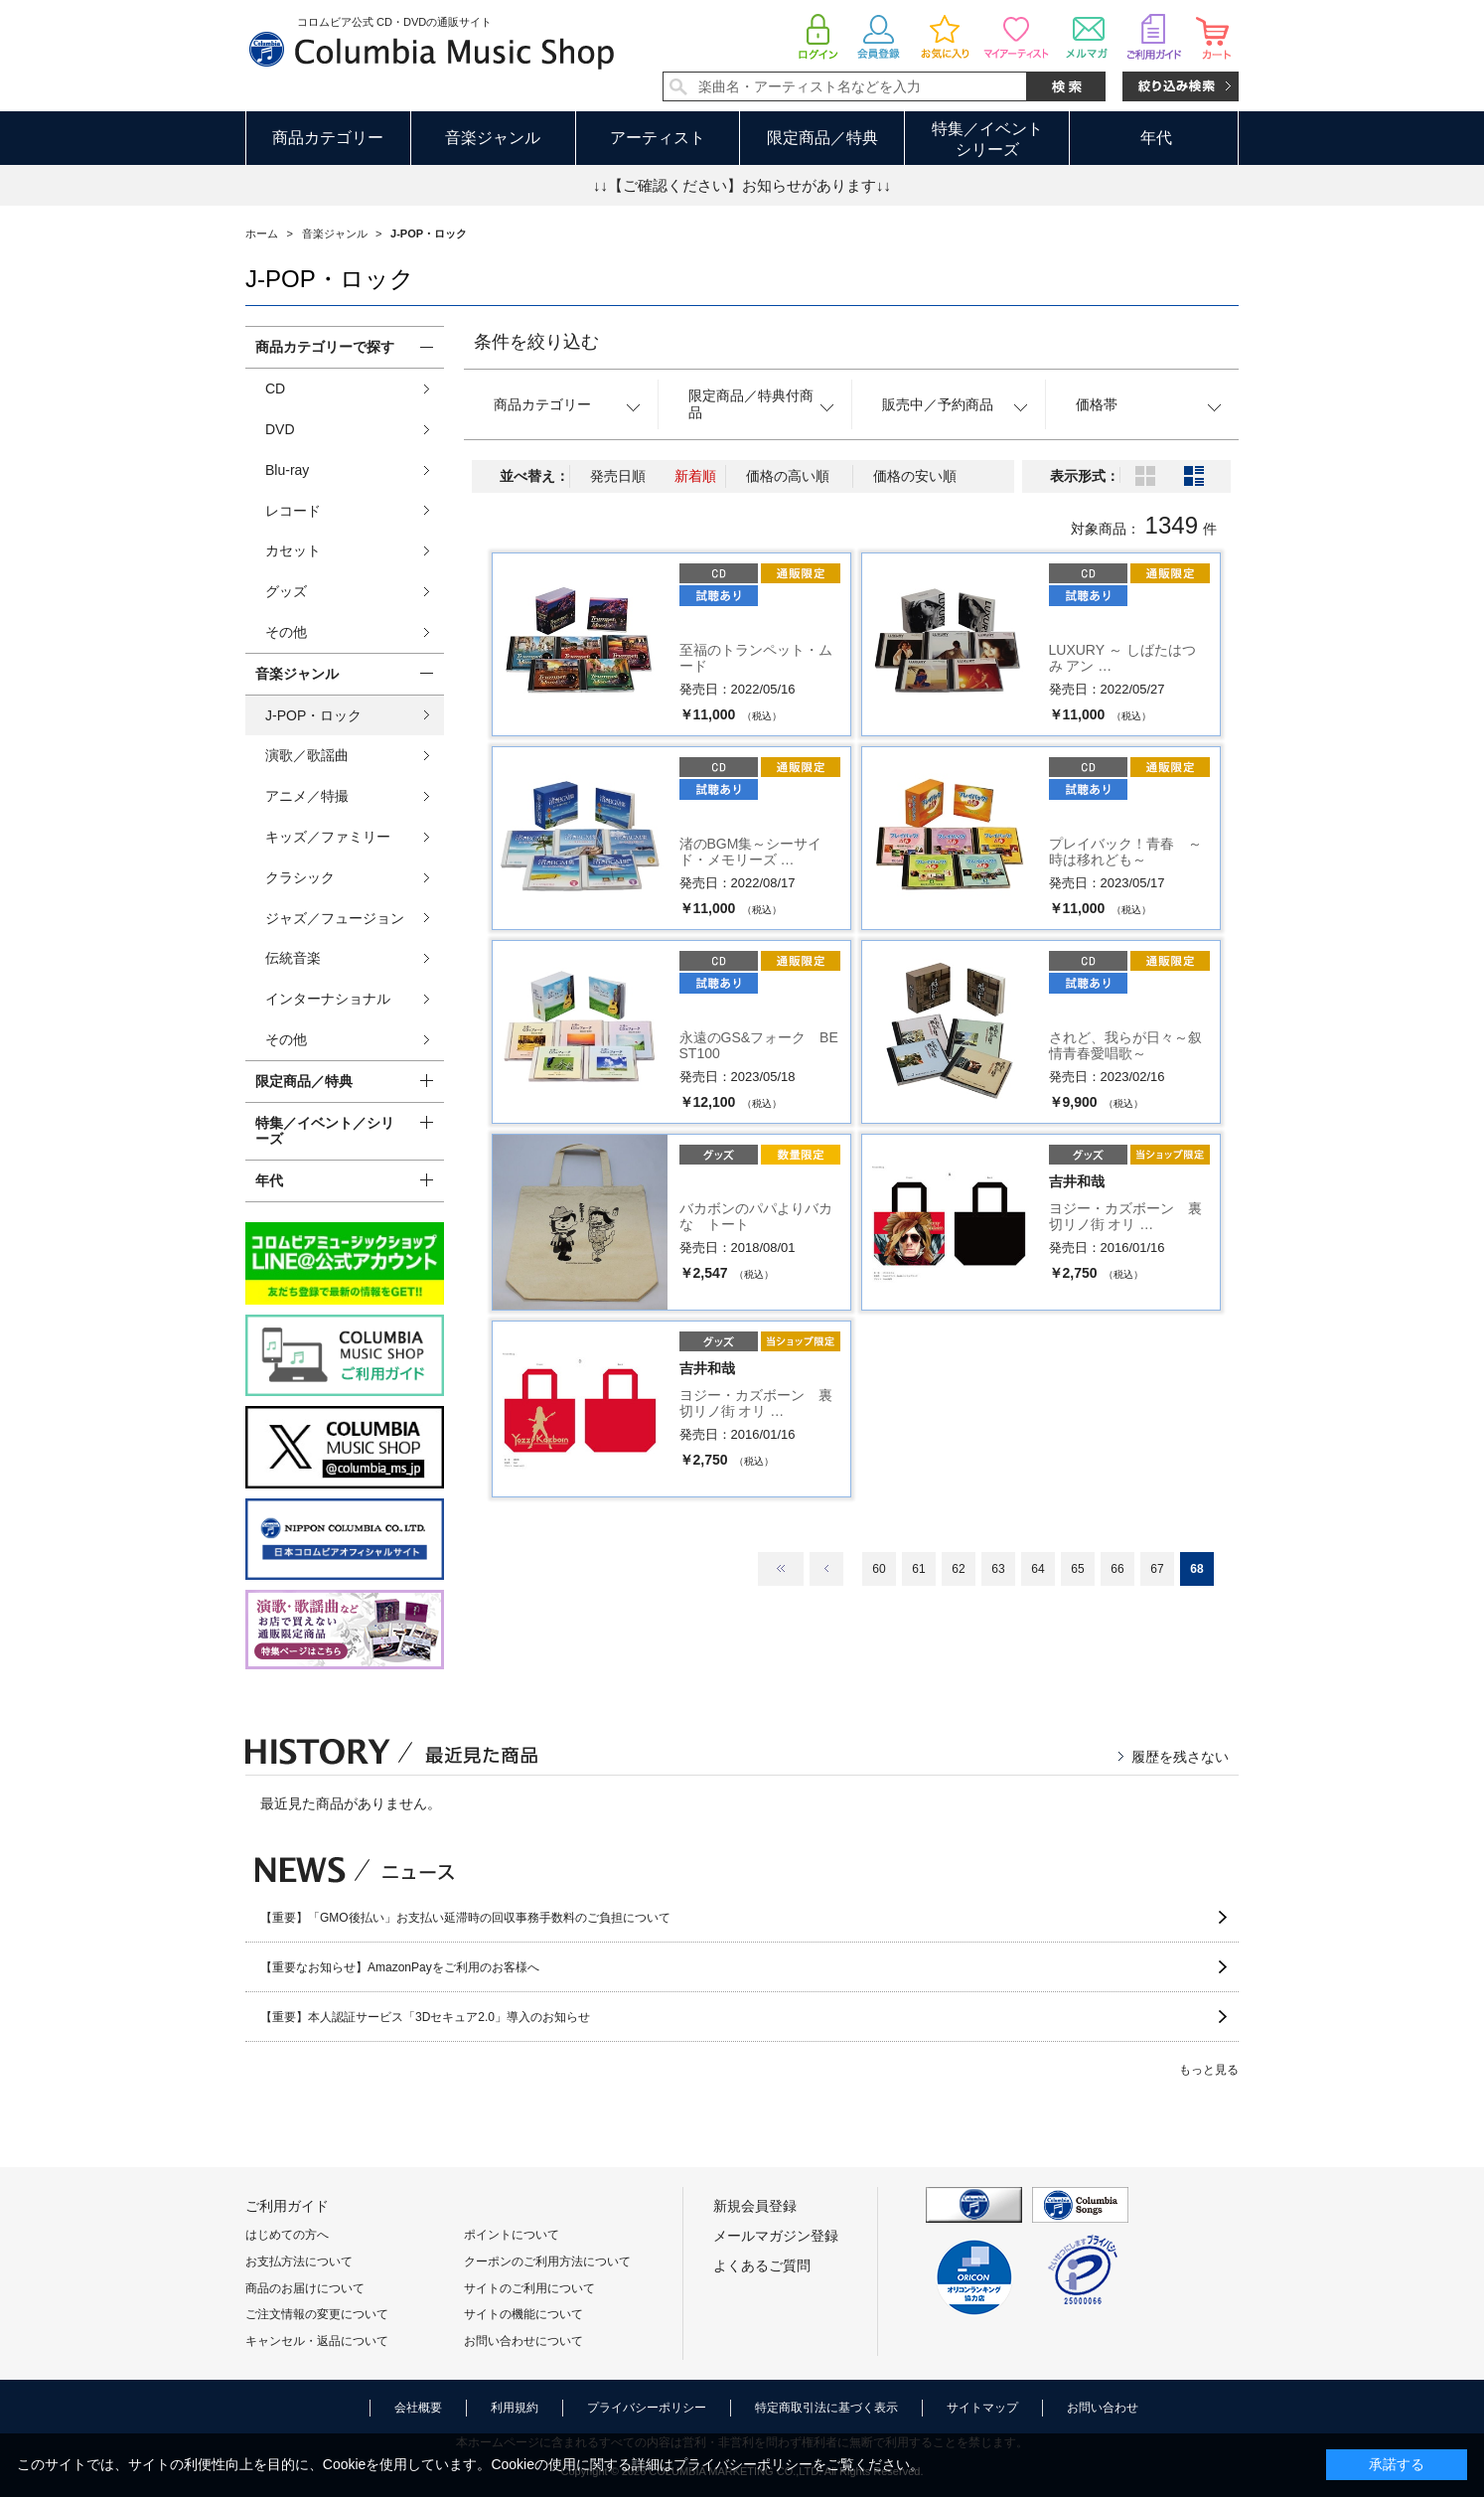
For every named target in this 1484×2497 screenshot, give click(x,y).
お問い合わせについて (523, 2341)
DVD (280, 429)
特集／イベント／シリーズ (324, 1131)
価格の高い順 (787, 476)
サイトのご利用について (529, 2288)
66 (1117, 1569)
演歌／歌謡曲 (307, 755)
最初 (781, 1569)
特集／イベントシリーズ (987, 139)
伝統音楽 (293, 958)
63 (997, 1569)
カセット (293, 550)
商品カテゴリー (327, 137)
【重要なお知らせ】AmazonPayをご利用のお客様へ (399, 1967)
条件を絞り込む (536, 342)
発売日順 (618, 476)
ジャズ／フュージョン (334, 918)
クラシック (300, 877)
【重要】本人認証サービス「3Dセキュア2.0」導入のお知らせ (425, 2017)
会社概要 (418, 2408)
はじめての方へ (287, 2235)
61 (918, 1569)
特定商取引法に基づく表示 (826, 2408)
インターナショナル (327, 999)
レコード (293, 511)
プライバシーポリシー (646, 2408)
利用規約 (514, 2408)
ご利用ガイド (287, 2206)
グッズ (286, 591)
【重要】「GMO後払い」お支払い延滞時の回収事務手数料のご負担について (465, 1918)
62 (958, 1569)
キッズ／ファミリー (327, 837)
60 (878, 1569)
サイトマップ (982, 2408)
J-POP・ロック (313, 715)
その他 (286, 632)
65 (1077, 1569)
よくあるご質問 (762, 2265)
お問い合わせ (1102, 2408)
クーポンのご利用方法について (547, 2261)
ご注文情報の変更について (316, 2314)
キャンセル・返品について (316, 2341)
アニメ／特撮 (307, 796)
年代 (1156, 137)
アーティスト (657, 137)
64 (1037, 1569)
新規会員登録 (755, 2206)
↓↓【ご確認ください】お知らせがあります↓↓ (742, 185)
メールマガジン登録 (775, 2236)
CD (275, 388)
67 (1156, 1569)
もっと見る (1209, 2070)
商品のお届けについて (305, 2288)
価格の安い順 (915, 476)
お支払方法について (299, 2261)
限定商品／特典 (822, 137)
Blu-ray (287, 470)
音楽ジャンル (492, 137)
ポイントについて (511, 2235)
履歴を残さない (1180, 1757)
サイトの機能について (523, 2314)
